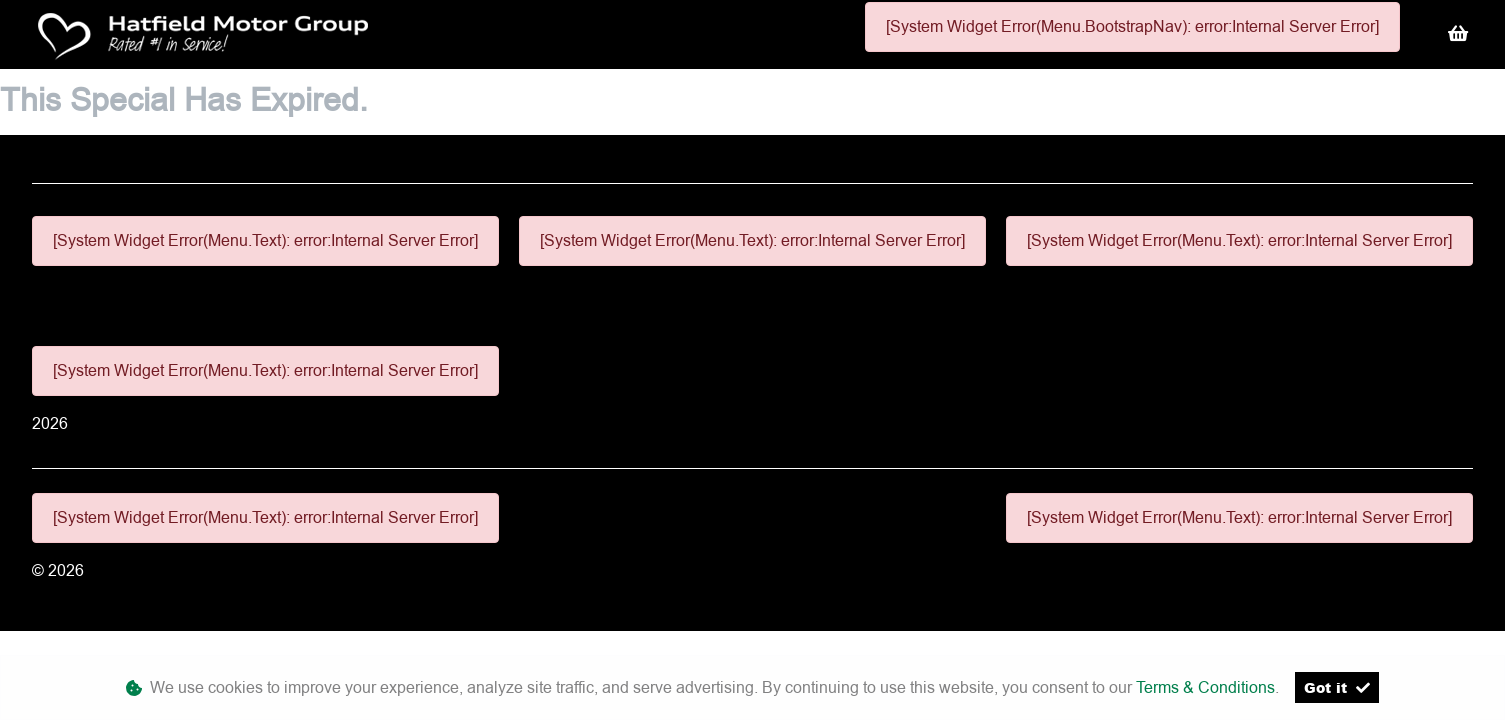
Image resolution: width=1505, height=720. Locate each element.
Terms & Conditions (1205, 687)
